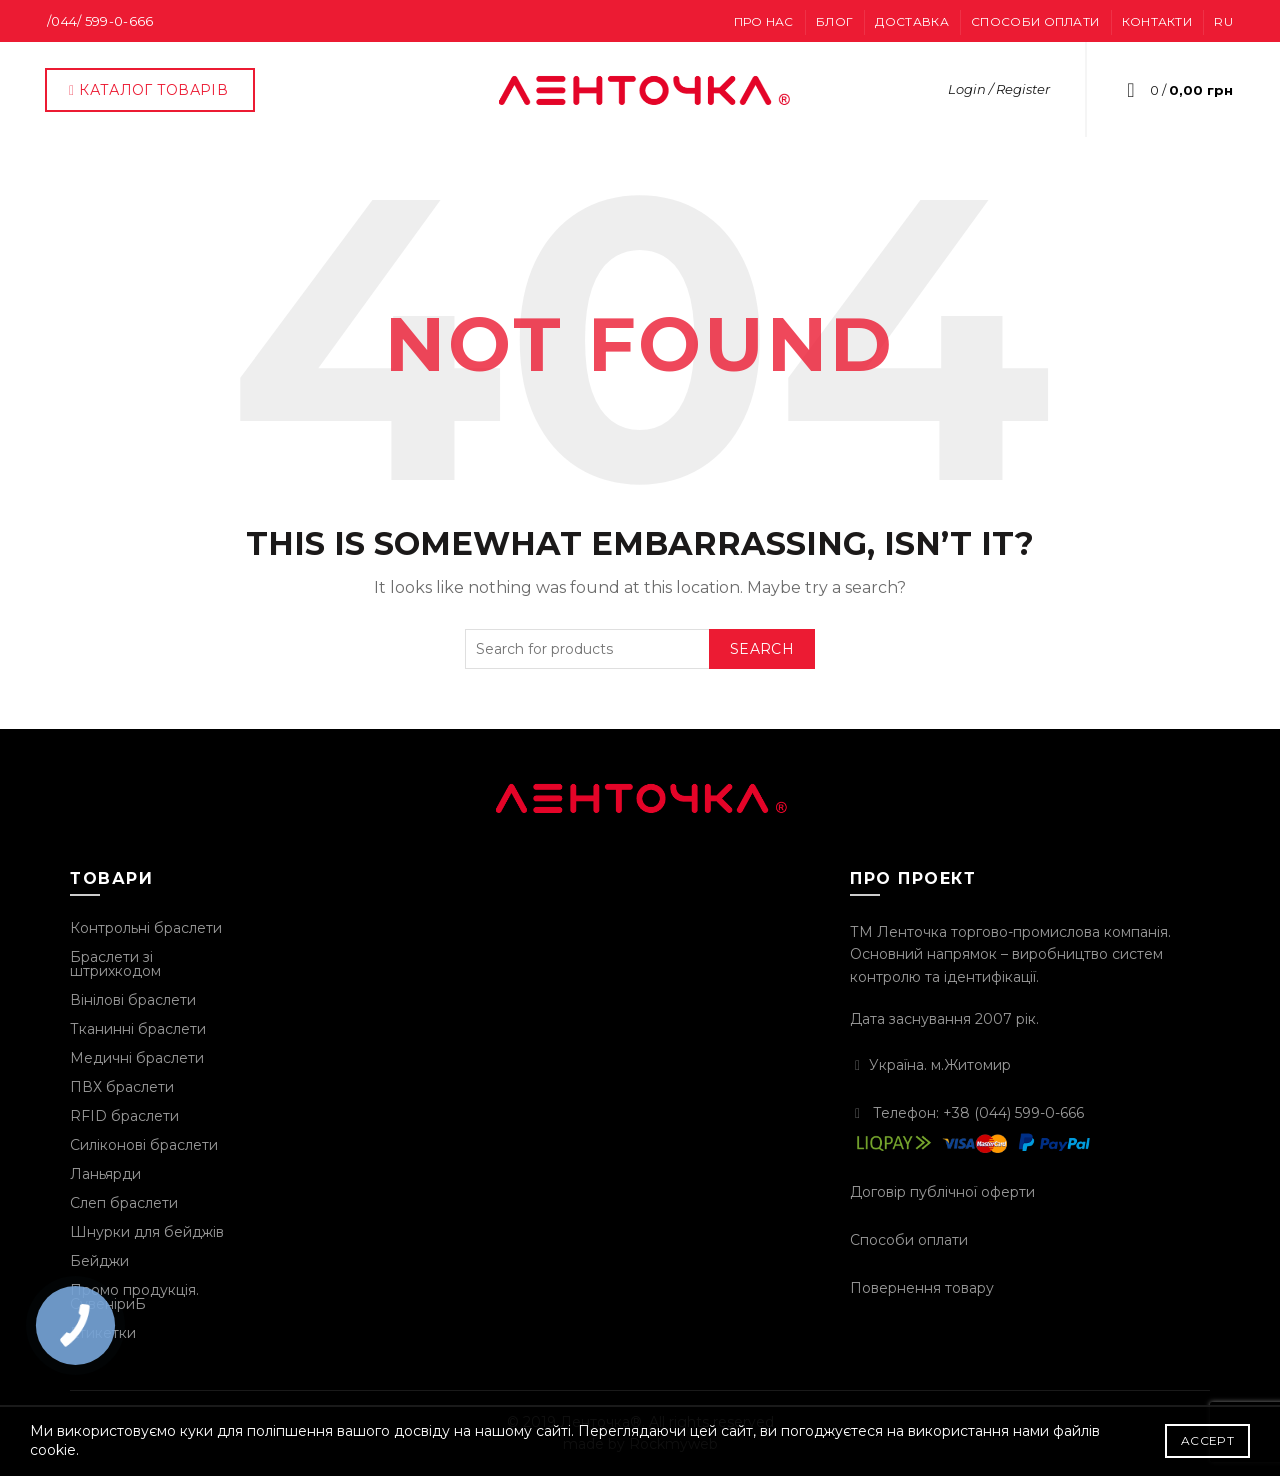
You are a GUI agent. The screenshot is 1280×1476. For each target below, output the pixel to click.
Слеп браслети (124, 1203)
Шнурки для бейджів (147, 1232)
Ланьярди (105, 1174)
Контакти (1157, 21)
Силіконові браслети (144, 1145)
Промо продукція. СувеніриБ (134, 1297)
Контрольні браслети (146, 928)
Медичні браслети (137, 1058)
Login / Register (999, 89)
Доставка (911, 21)
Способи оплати (1035, 21)
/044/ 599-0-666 (100, 21)
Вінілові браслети (133, 1000)
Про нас (764, 21)
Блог (834, 21)
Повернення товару (922, 1288)
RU (1223, 21)
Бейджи (99, 1261)
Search (762, 649)
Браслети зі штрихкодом (115, 964)
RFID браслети (124, 1116)
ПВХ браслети (122, 1087)
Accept (1207, 1440)
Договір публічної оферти (942, 1192)
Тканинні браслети (138, 1029)
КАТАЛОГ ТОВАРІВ (148, 90)
